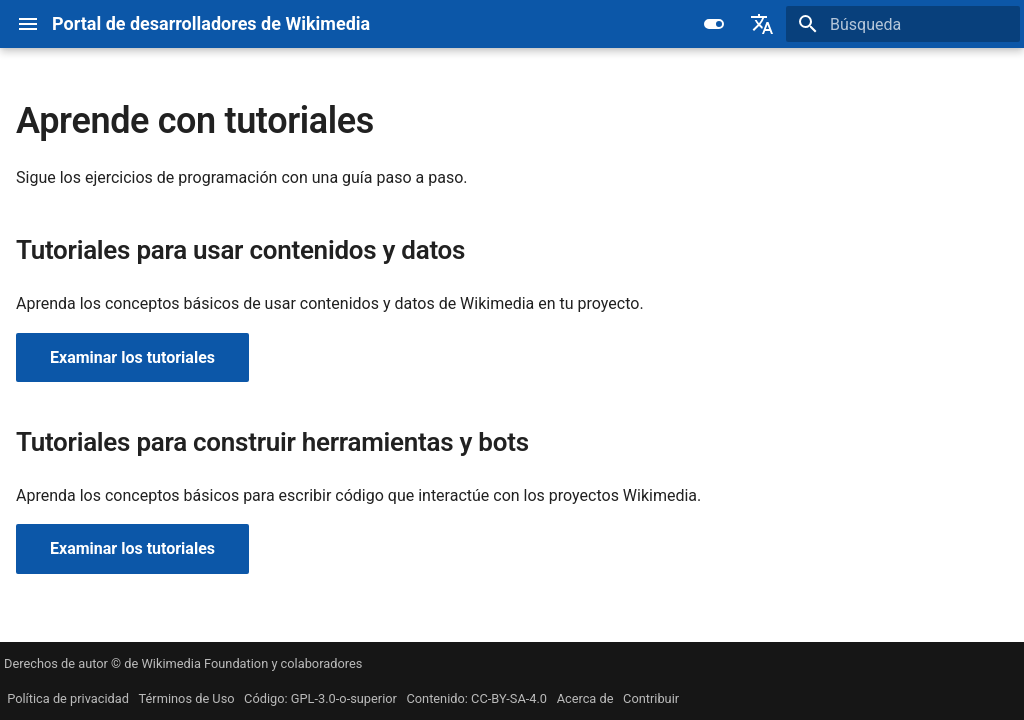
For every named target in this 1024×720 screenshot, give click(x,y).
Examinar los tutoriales (132, 357)
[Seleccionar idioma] (762, 24)
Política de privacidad (68, 698)
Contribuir (651, 698)
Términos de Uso (187, 698)
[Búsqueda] (903, 24)
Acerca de (585, 698)
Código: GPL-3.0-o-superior (320, 698)
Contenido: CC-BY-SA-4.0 (476, 698)
